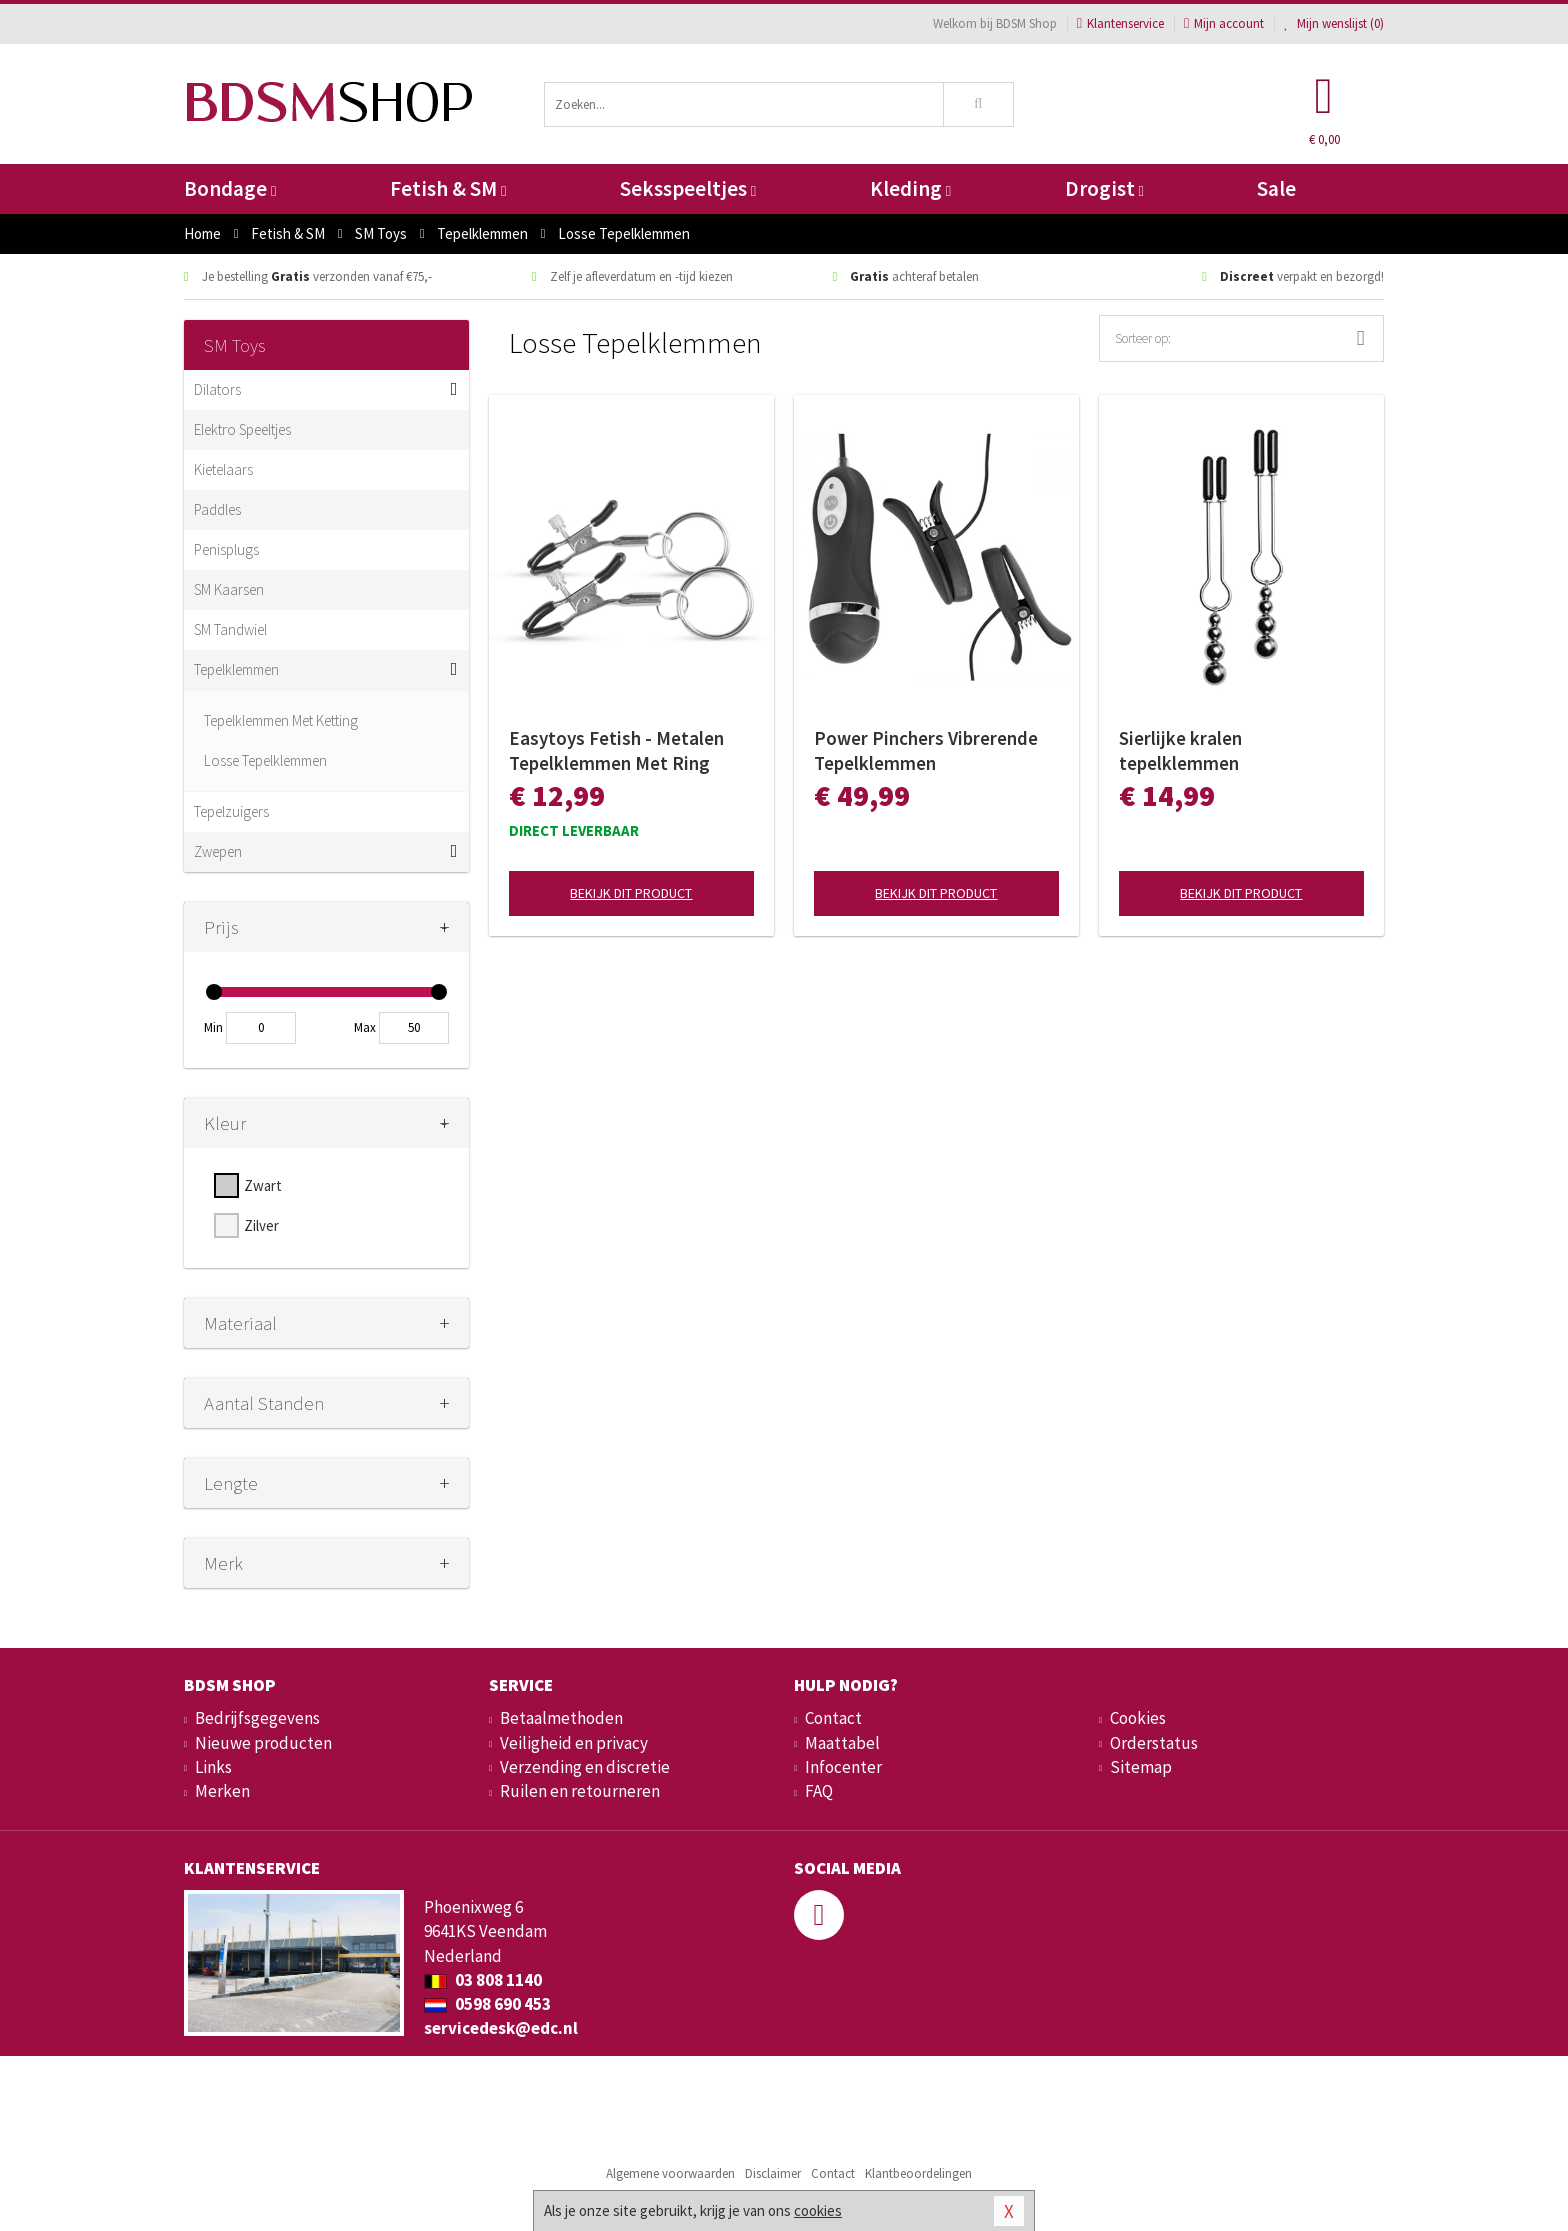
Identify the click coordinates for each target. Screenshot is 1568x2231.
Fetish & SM (448, 188)
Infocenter (843, 1767)
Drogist (1104, 188)
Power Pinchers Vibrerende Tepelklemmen (926, 750)
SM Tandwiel (230, 629)
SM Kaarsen (229, 589)
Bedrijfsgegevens (257, 1718)
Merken (222, 1791)
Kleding (910, 188)
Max (365, 1027)
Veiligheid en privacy (574, 1743)
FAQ (819, 1791)
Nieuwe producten (263, 1743)
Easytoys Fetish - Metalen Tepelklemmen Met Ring (616, 750)
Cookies (1138, 1718)
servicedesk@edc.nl (501, 2028)
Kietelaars (223, 469)
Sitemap (1141, 1767)
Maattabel (842, 1743)
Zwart (263, 1185)
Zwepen (218, 851)
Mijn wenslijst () (1334, 23)
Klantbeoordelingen (918, 2173)
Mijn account (1224, 23)
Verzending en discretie (585, 1767)
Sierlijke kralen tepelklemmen (1180, 750)
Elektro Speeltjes (242, 429)
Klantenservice (1120, 23)
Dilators (217, 389)
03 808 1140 (483, 1980)
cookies (818, 2210)
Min (213, 1027)
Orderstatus (1154, 1743)
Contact (833, 1718)
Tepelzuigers (231, 811)
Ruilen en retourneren (580, 1791)
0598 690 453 (487, 2004)
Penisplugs (226, 549)
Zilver (261, 1225)
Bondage (230, 188)
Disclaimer (773, 2173)
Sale (1276, 188)
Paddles (217, 509)
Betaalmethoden (561, 1718)
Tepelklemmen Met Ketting (281, 720)
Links (213, 1767)
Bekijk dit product (631, 893)
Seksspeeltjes (688, 188)
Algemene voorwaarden (670, 2173)
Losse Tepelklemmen (265, 760)
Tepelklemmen (236, 669)
